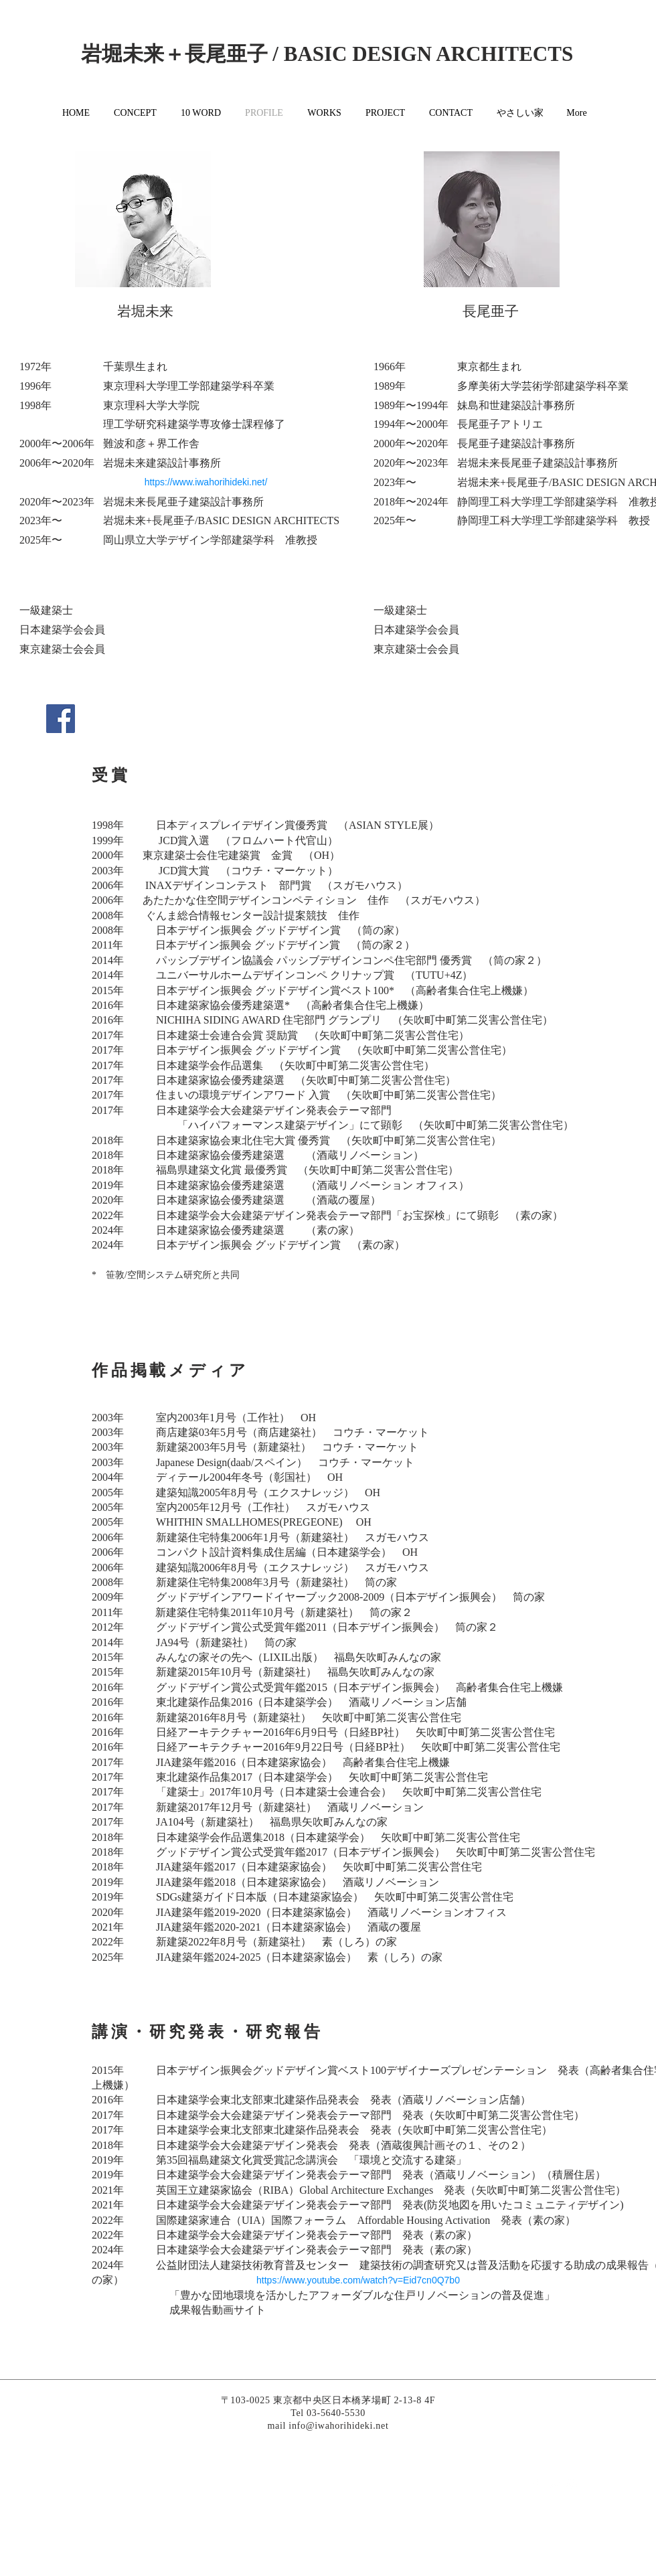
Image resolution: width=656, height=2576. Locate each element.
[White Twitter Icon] (553, 2484)
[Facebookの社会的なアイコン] (60, 718)
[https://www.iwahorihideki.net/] (206, 482)
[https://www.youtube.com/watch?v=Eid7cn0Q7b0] (358, 2281)
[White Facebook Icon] (535, 2484)
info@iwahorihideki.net (338, 2426)
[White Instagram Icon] (571, 2484)
